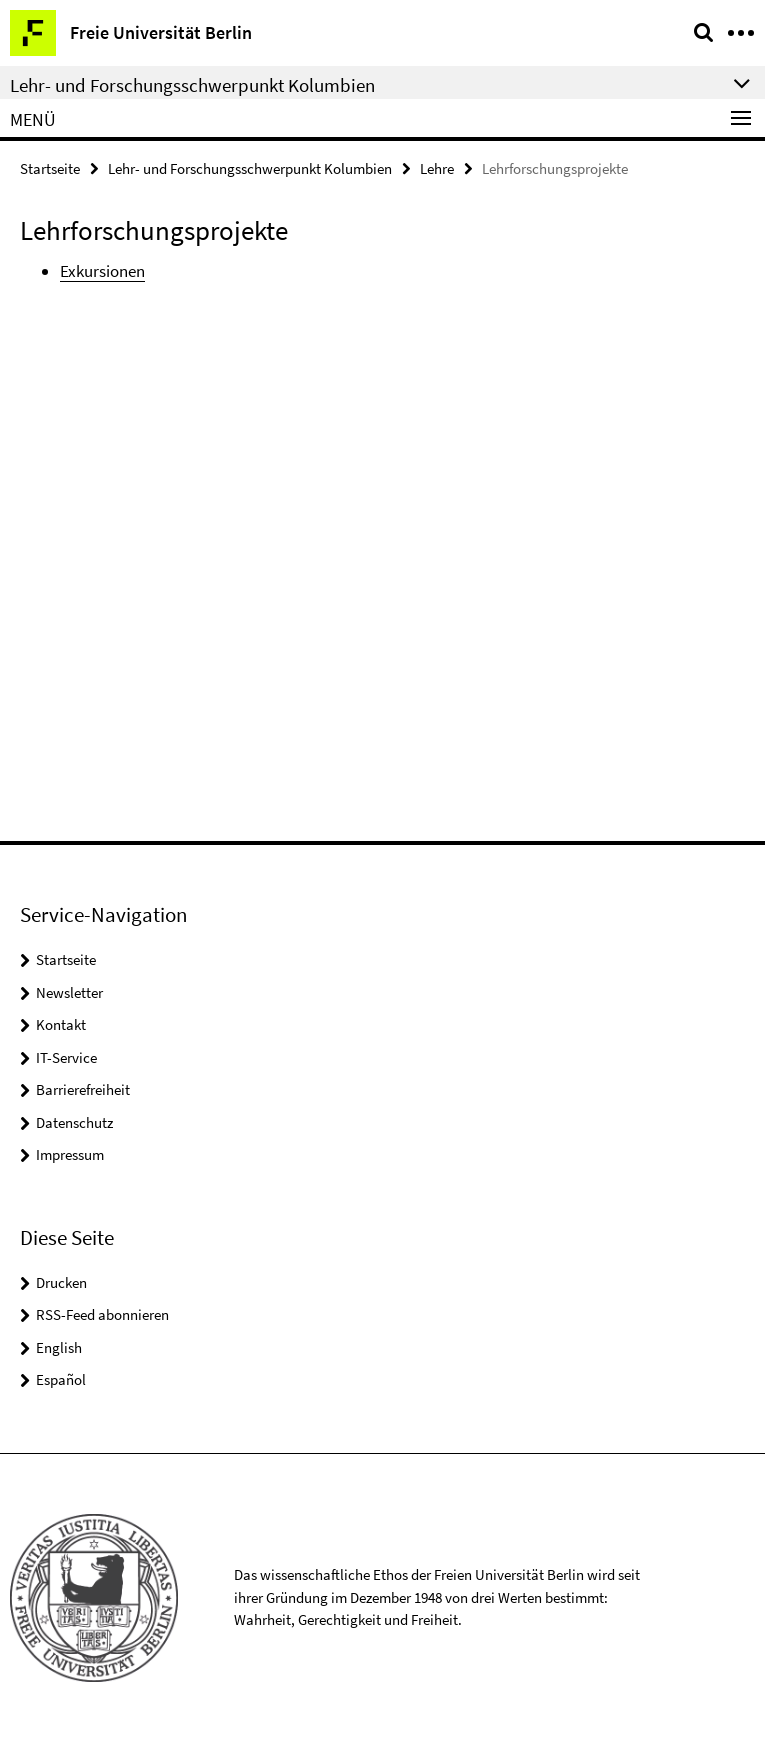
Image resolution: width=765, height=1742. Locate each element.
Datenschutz (74, 1122)
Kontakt (61, 1024)
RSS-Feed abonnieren (102, 1314)
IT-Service (66, 1057)
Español (61, 1379)
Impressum (70, 1154)
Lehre (437, 168)
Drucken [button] (61, 1282)
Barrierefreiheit (83, 1089)
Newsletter (69, 992)
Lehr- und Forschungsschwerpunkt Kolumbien (250, 168)
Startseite (50, 168)
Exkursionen (102, 271)
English (59, 1347)
